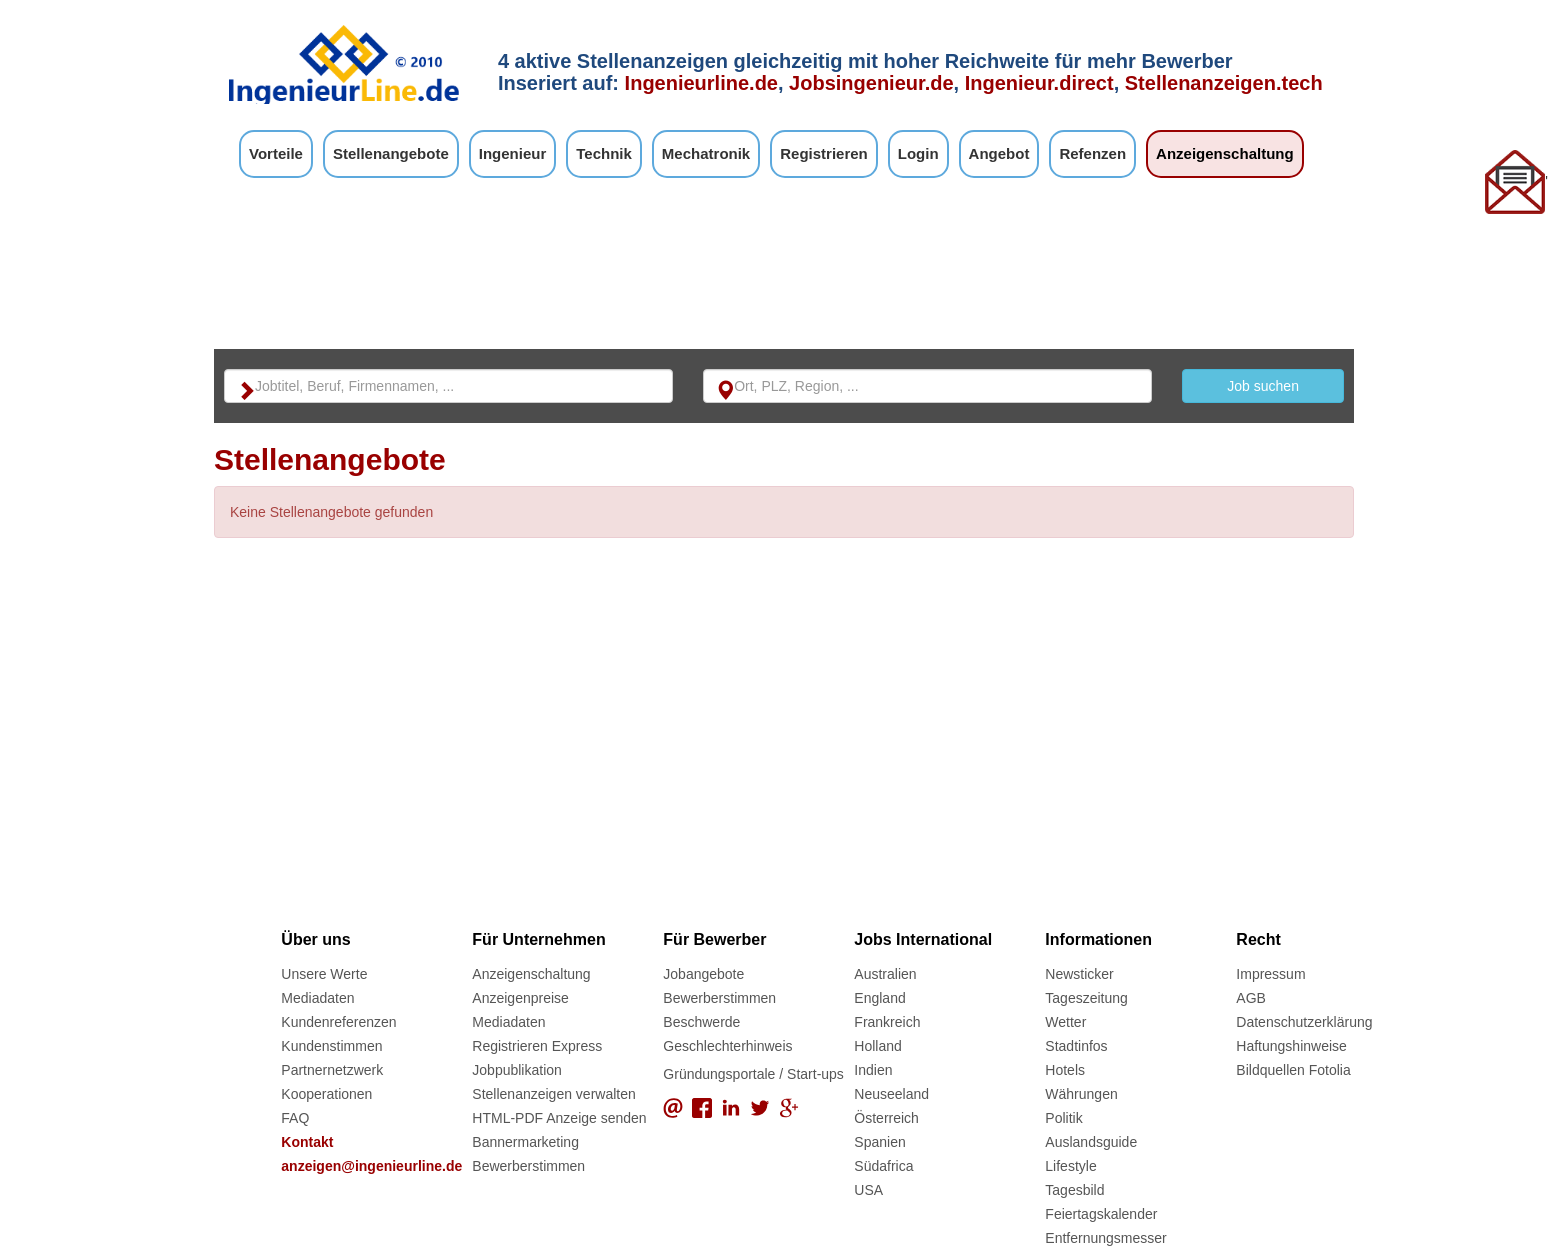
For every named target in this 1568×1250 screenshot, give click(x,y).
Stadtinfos (1076, 1046)
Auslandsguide (1091, 1142)
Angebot (999, 153)
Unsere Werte (324, 974)
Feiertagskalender (1101, 1214)
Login (918, 153)
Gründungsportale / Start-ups (753, 1074)
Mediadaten (317, 998)
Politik (1063, 1118)
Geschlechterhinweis (727, 1046)
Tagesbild (1074, 1190)
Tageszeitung (1086, 998)
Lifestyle (1070, 1166)
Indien (873, 1070)
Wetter (1065, 1022)
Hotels (1065, 1070)
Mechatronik (706, 153)
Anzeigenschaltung (1225, 153)
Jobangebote (703, 974)
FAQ (295, 1118)
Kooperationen (326, 1094)
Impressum (1270, 974)
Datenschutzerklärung (1304, 1022)
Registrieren (824, 153)
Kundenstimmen (331, 1046)
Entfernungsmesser (1105, 1238)
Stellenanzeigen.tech (1224, 83)
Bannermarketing (525, 1142)
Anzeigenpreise (520, 998)
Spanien (879, 1142)
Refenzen (1092, 153)
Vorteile (276, 153)
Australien (885, 974)
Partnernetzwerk (332, 1070)
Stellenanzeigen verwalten (553, 1094)
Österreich (886, 1118)
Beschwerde (701, 1022)
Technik (604, 153)
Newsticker (1079, 974)
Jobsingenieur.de (871, 83)
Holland (877, 1046)
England (879, 998)
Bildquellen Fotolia (1293, 1070)
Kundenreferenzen (338, 1022)
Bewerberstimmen (528, 1166)
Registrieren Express (537, 1046)
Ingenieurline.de (701, 83)
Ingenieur (513, 153)
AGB (1251, 998)
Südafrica (883, 1166)
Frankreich (887, 1022)
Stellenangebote (391, 153)
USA (868, 1190)
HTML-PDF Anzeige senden (559, 1118)
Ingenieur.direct (1039, 83)
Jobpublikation (517, 1070)
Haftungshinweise (1291, 1046)
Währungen (1081, 1094)
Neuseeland (891, 1094)
